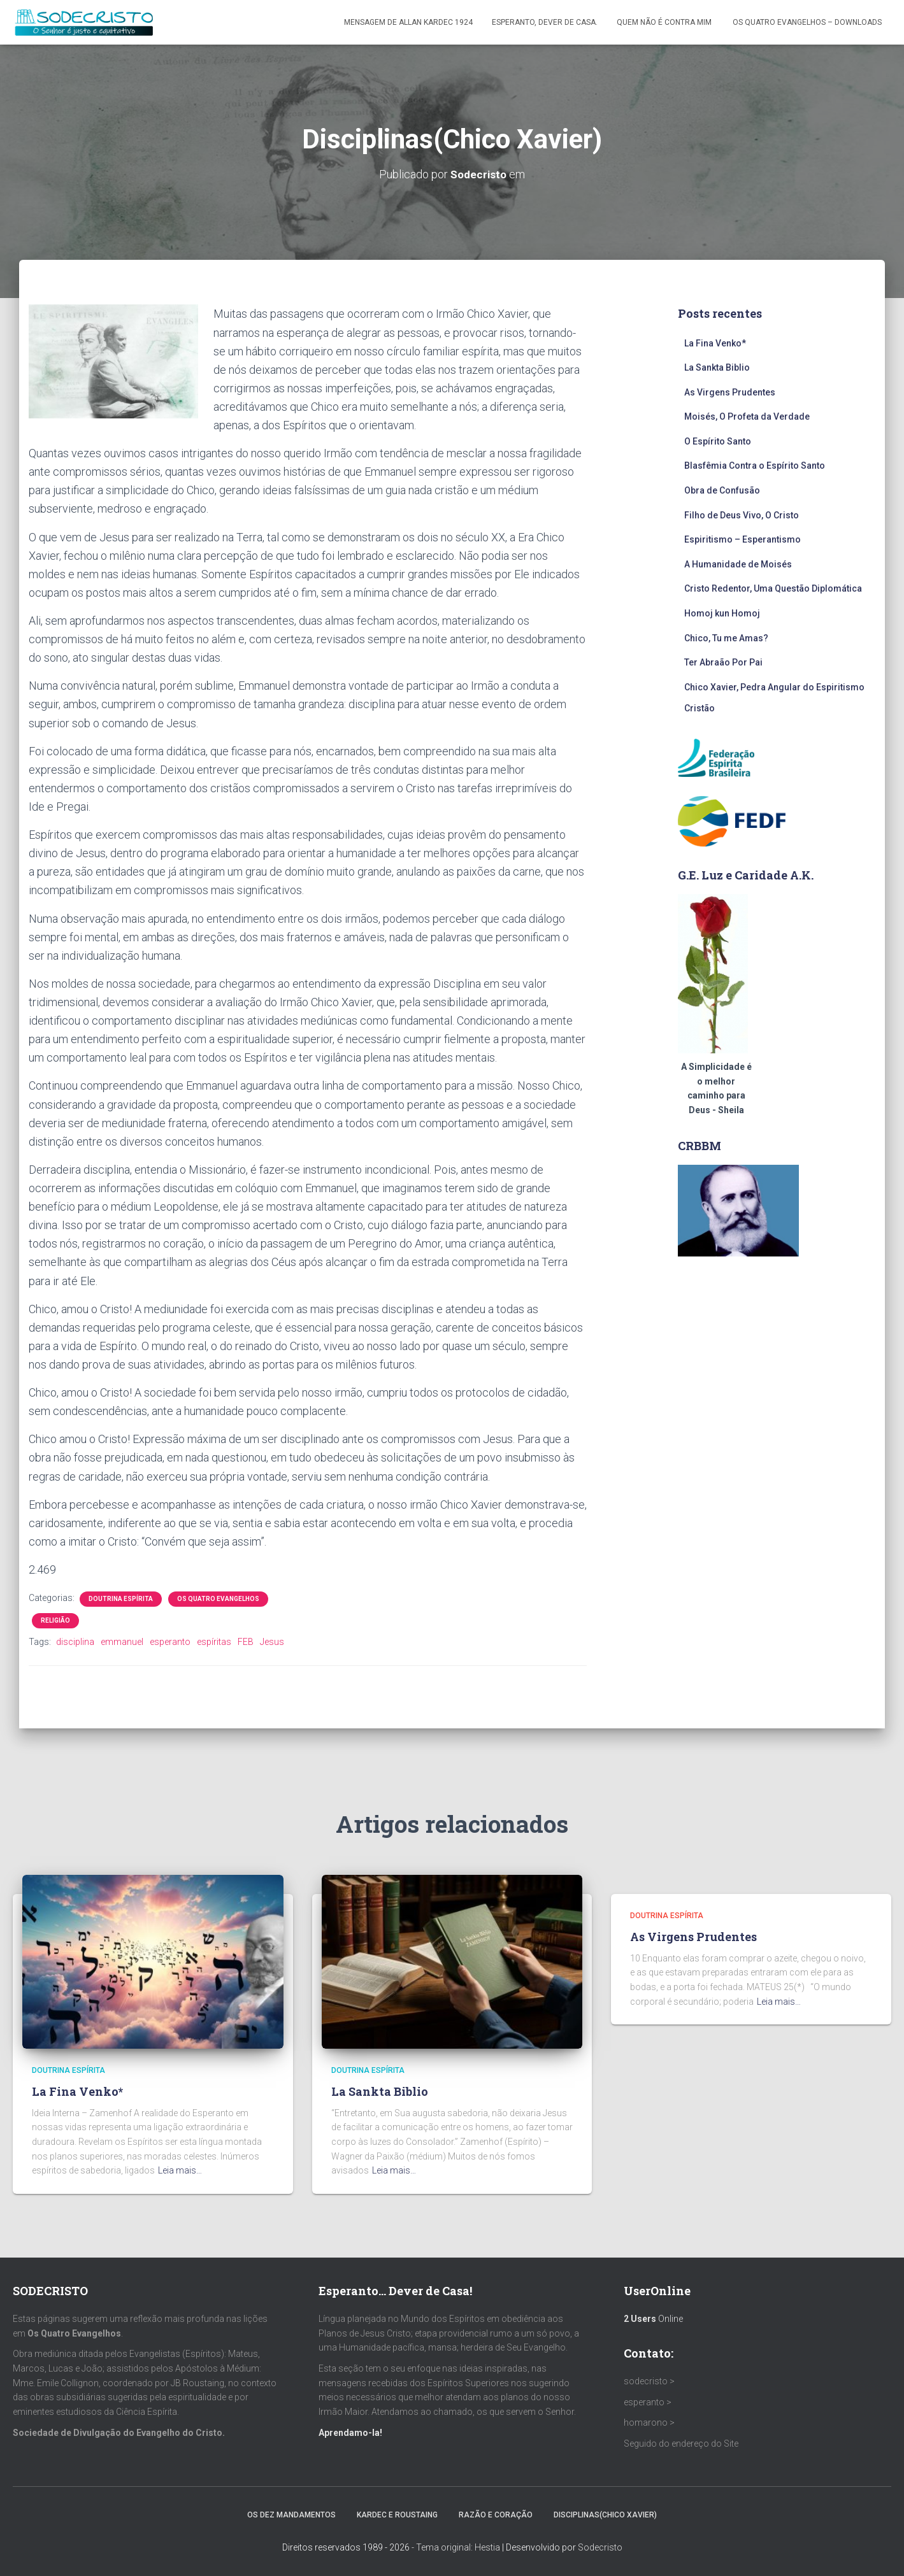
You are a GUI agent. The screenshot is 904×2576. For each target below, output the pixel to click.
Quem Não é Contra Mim (665, 22)
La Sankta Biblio (717, 367)
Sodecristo (600, 2547)
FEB (246, 1642)
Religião (55, 1620)
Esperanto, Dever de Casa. (545, 22)
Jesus (272, 1642)
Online (653, 2319)
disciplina (75, 1642)
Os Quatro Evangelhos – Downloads (807, 22)
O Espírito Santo (717, 441)
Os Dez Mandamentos (291, 2514)
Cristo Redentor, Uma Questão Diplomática (773, 588)
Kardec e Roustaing (397, 2514)
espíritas (214, 1642)
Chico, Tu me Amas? (726, 637)
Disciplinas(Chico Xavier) (605, 2514)
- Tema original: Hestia (456, 2547)
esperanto (170, 1642)
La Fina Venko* (715, 343)
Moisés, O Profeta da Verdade (747, 416)
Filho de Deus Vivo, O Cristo (741, 514)
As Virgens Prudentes (729, 392)
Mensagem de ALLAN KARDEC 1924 (408, 22)
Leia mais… (180, 2170)
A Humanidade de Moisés (738, 564)
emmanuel (122, 1642)
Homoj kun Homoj (722, 613)
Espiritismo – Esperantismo (742, 539)
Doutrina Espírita (121, 1598)
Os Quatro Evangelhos (218, 1598)
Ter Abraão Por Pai (723, 662)
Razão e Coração (496, 2514)
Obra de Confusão (722, 490)
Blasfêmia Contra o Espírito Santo (754, 465)
